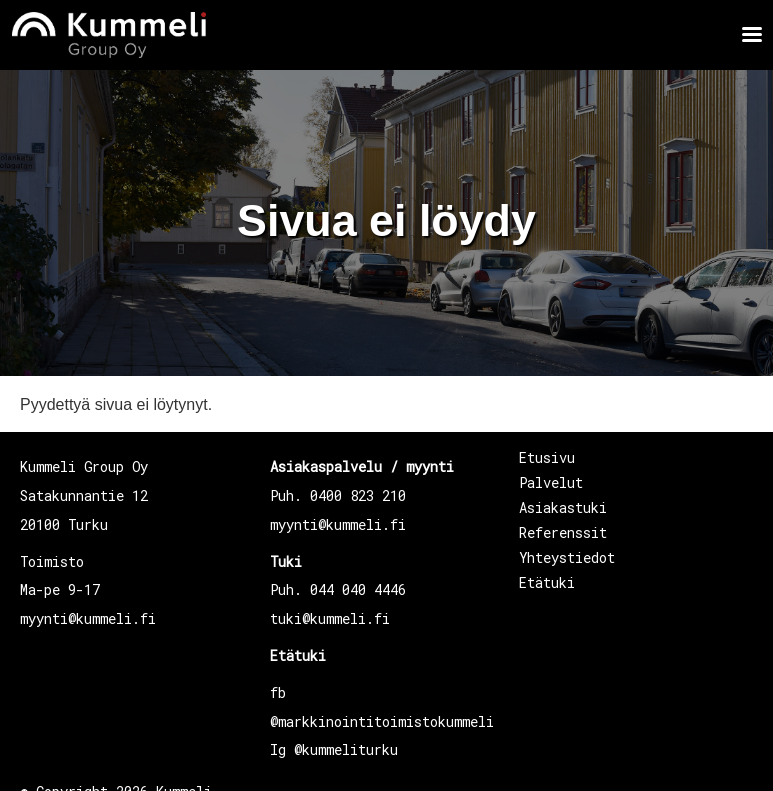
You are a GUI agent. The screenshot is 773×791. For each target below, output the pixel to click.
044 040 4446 (358, 589)
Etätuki (298, 655)
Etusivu (547, 457)
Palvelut (551, 482)
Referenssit (563, 532)
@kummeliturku (346, 749)
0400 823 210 (358, 495)
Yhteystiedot (567, 557)
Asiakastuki (563, 507)
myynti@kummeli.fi (88, 618)
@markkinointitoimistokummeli (382, 721)
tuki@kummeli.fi (330, 618)
